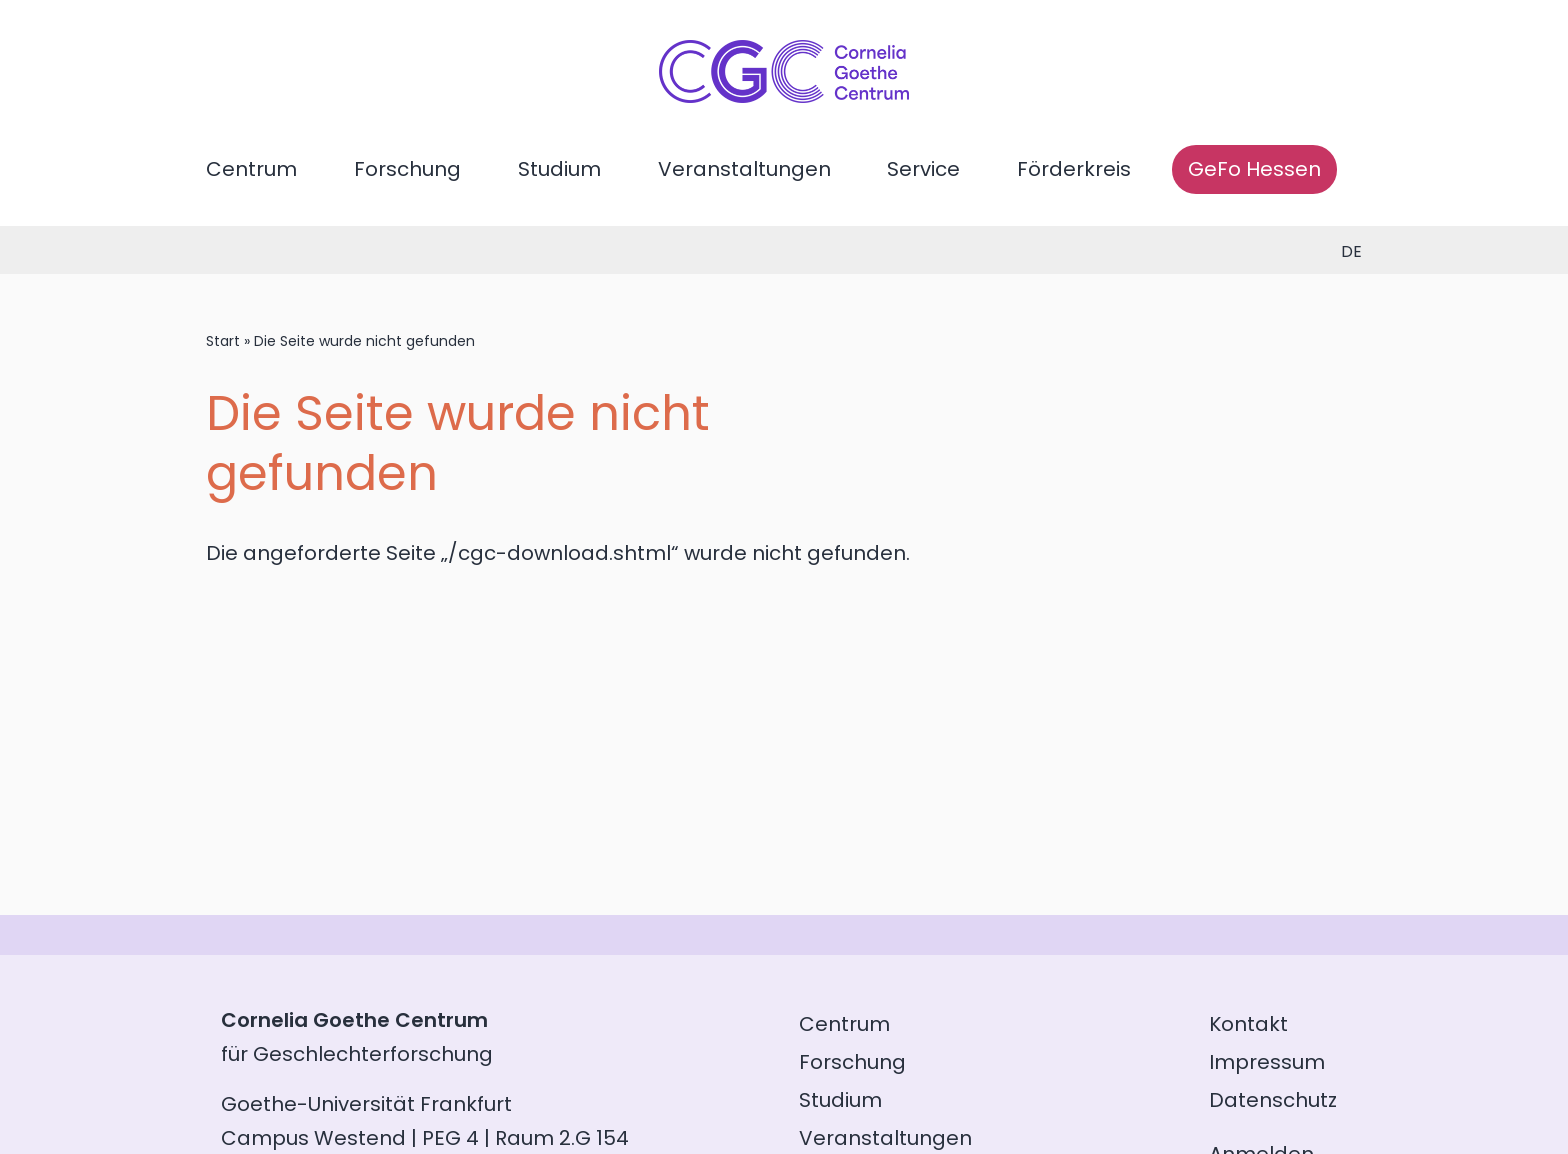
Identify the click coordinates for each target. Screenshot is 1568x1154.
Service (923, 169)
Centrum (251, 169)
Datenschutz (1273, 1100)
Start (223, 341)
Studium (559, 169)
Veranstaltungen (744, 169)
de (1351, 251)
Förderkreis (1074, 169)
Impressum (1267, 1062)
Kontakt (1248, 1024)
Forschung (407, 169)
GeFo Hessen (1254, 169)
